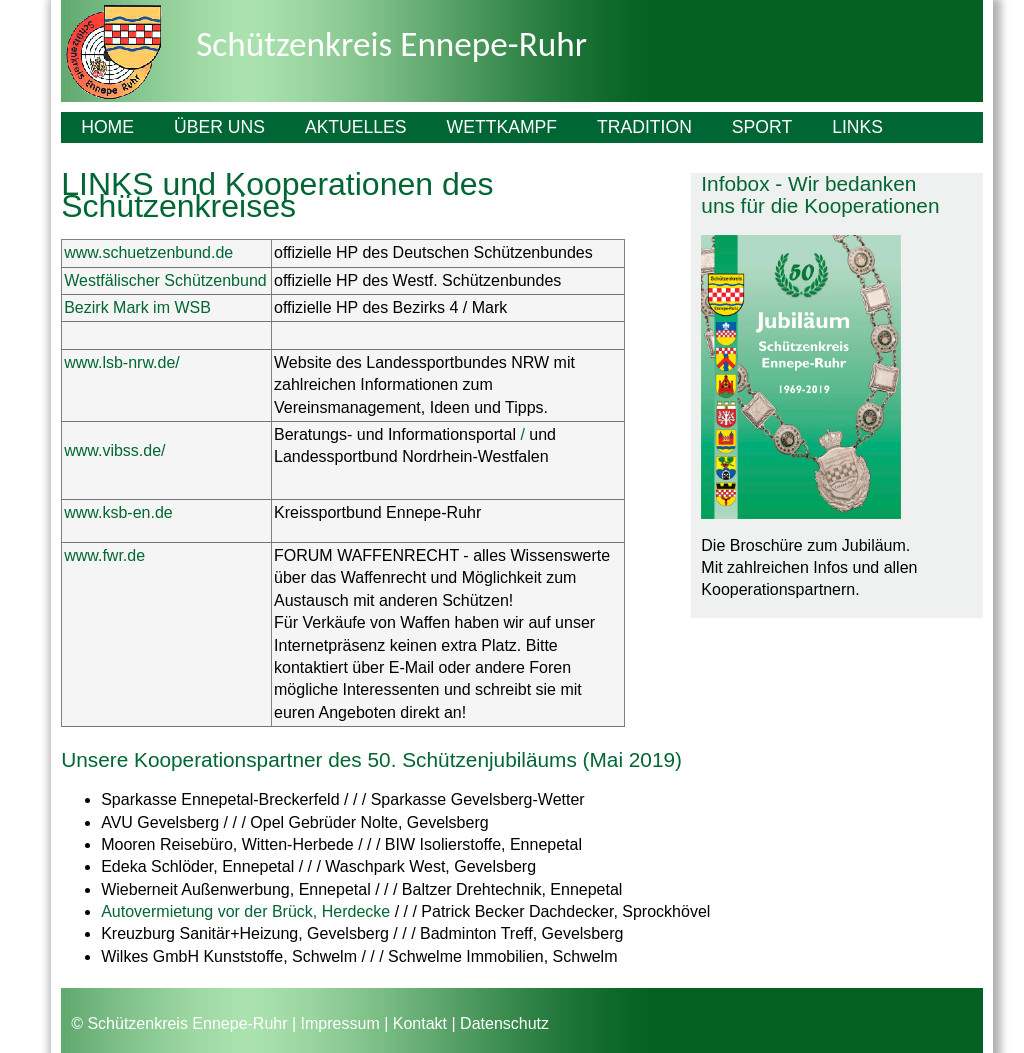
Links (857, 127)
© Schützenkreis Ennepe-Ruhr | (183, 1023)
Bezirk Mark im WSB (137, 307)
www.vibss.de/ (114, 450)
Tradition (644, 127)
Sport (762, 127)
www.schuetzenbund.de (148, 252)
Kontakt (420, 1023)
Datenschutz (504, 1023)
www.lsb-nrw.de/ (122, 362)
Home (107, 127)
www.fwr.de (104, 555)
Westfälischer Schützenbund (165, 280)
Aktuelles (356, 127)
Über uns (219, 127)
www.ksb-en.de (118, 512)
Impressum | (345, 1023)
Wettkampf (502, 127)
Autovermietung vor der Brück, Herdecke (245, 911)
